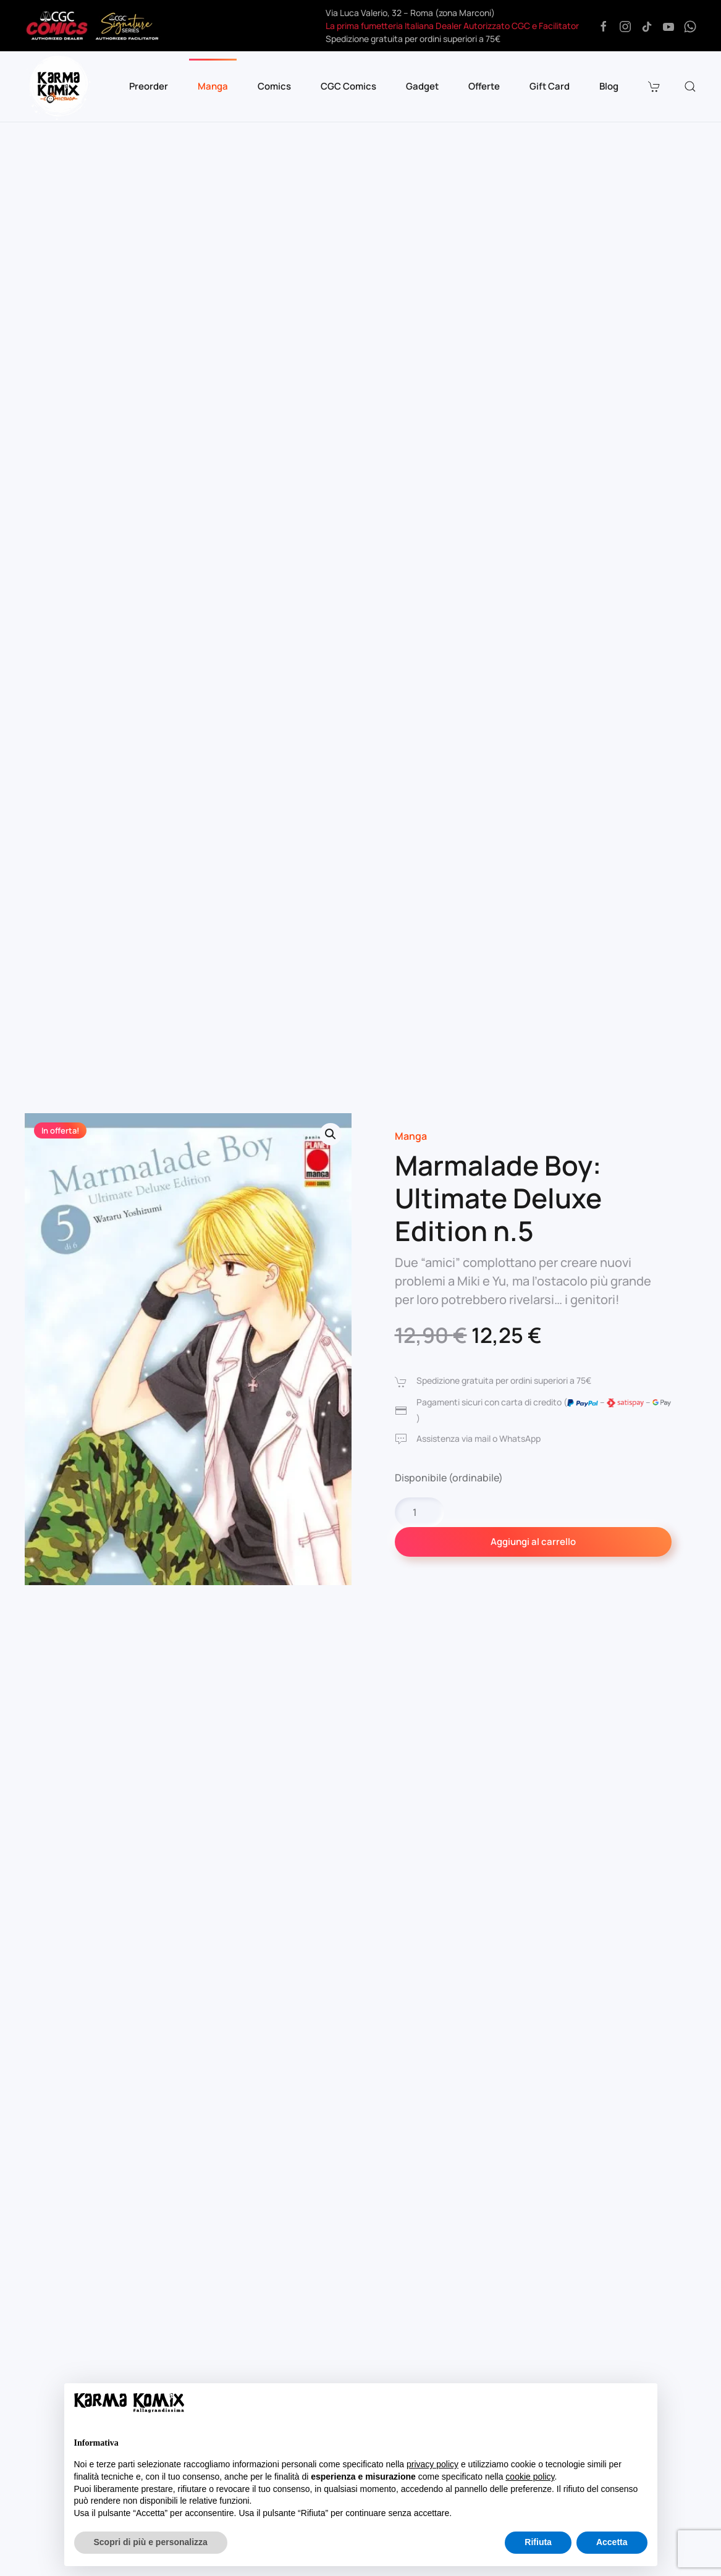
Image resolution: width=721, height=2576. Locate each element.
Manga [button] (213, 86)
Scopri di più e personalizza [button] (151, 2542)
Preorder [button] (148, 86)
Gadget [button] (422, 86)
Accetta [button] (612, 2542)
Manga (411, 1136)
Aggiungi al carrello (533, 1541)
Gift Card (549, 86)
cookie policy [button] (529, 2476)
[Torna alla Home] (59, 86)
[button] (655, 86)
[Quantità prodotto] (419, 1512)
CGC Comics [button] (348, 86)
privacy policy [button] (432, 2464)
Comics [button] (274, 86)
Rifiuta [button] (538, 2542)
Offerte (484, 86)
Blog (608, 86)
